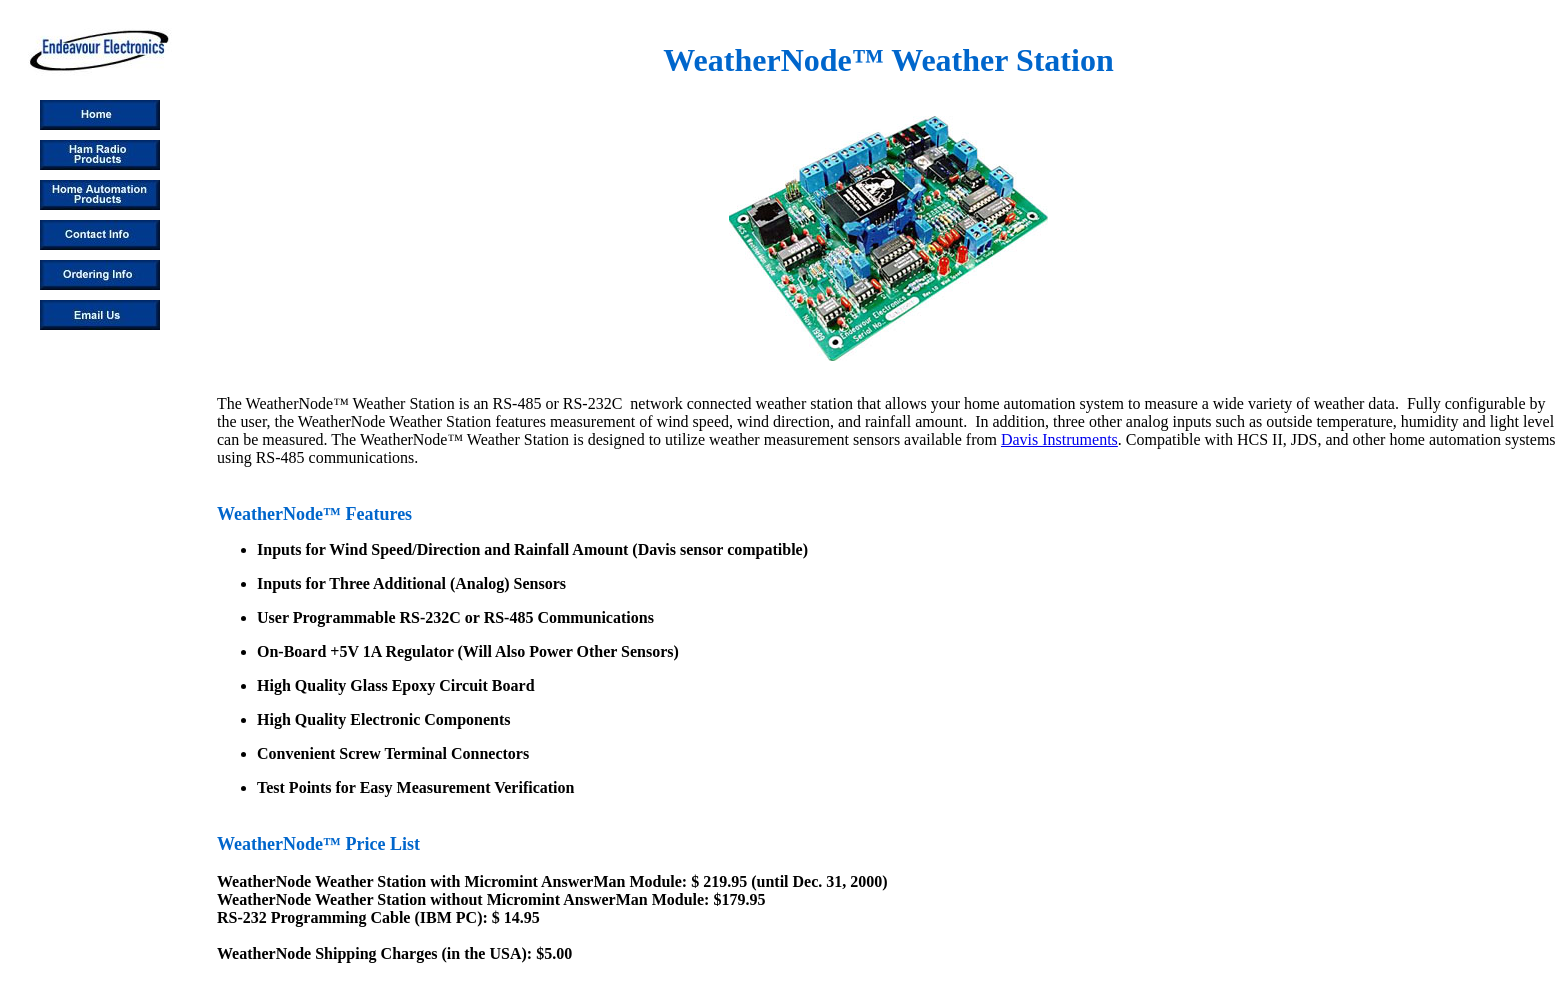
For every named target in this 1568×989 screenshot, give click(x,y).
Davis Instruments (1059, 439)
